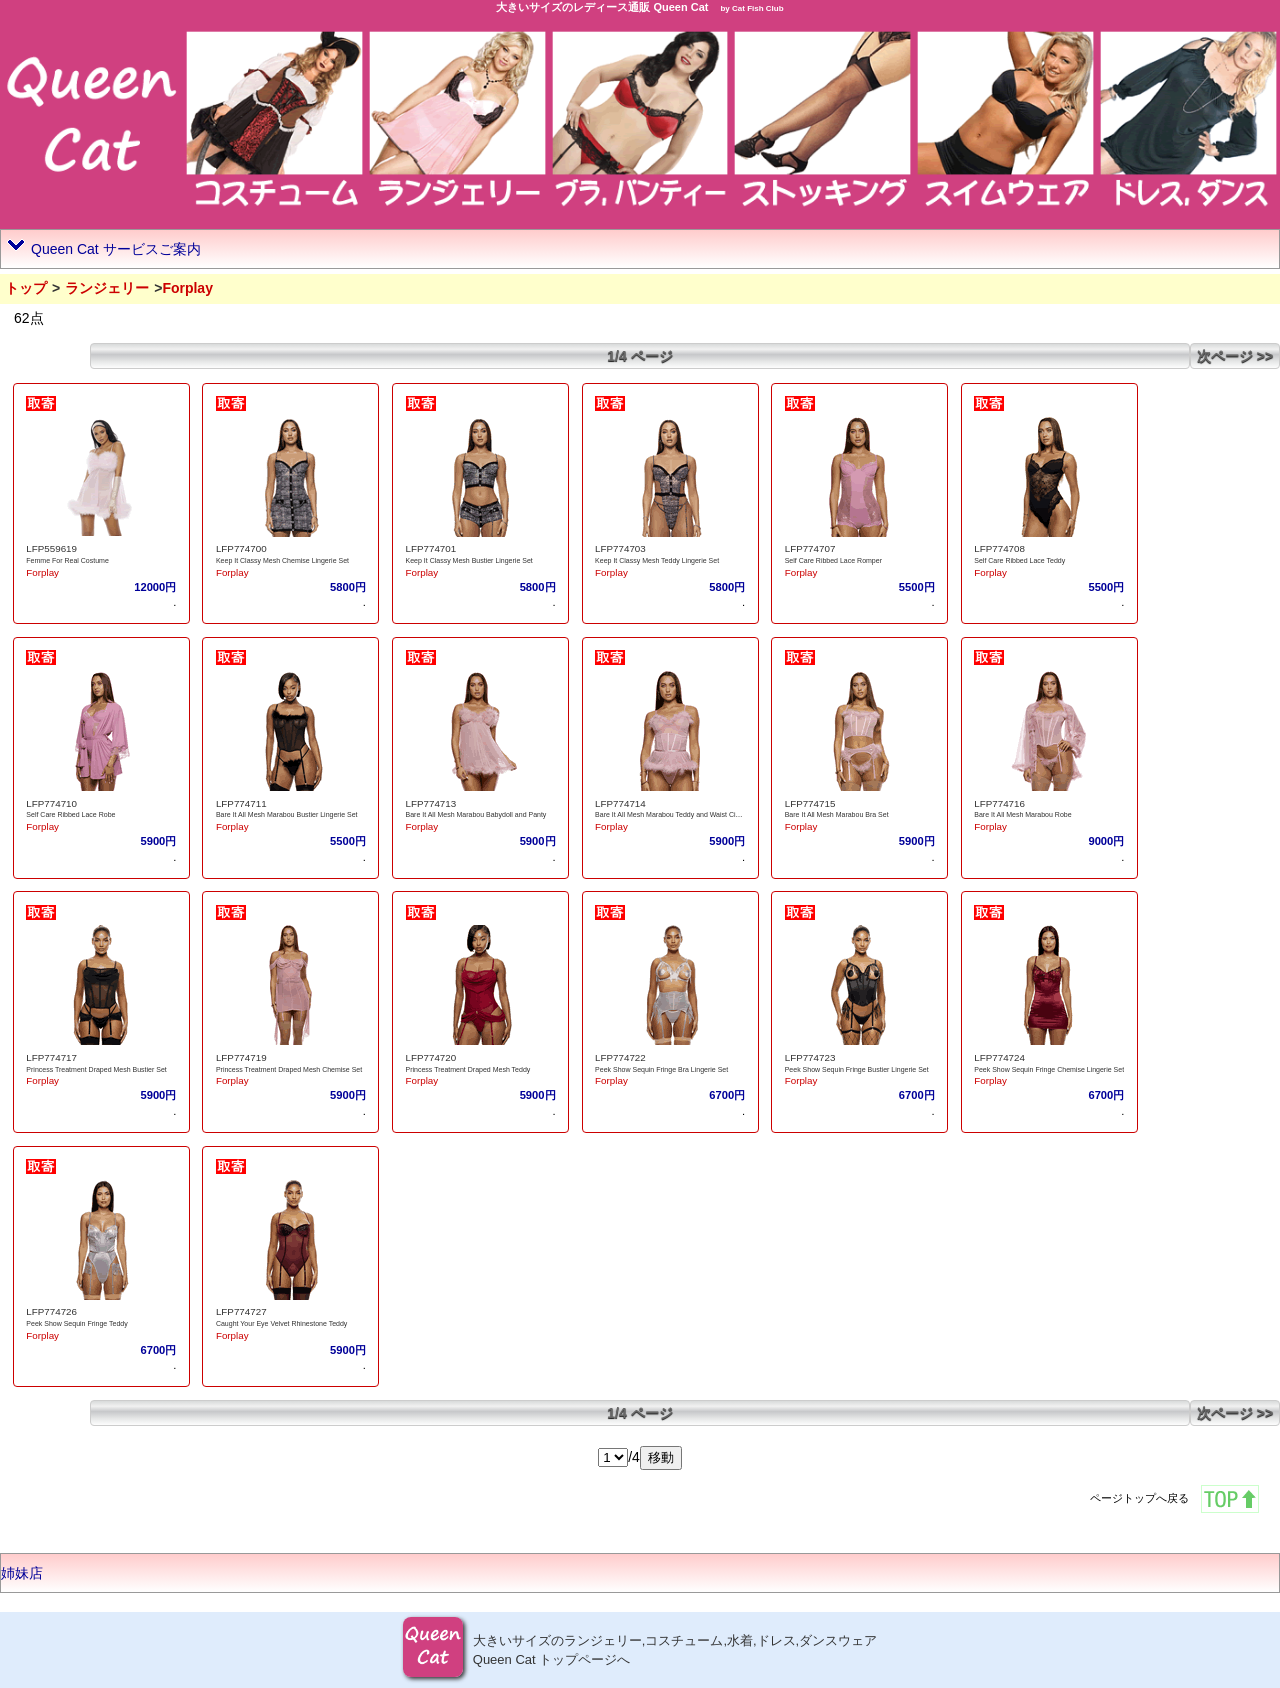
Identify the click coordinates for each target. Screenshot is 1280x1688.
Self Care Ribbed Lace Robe (70, 814)
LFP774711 (241, 803)
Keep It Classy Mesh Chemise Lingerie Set (282, 560)
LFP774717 (51, 1057)
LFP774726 (51, 1311)
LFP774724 (999, 1057)
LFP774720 (431, 1057)
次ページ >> (1235, 356)
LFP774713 (431, 803)
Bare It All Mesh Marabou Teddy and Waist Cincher (674, 814)
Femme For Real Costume (67, 560)
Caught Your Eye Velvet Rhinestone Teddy (281, 1323)
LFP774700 (241, 548)
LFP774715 (810, 803)
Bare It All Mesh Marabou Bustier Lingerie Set (287, 814)
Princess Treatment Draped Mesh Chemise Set (289, 1069)
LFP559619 (51, 548)
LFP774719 (241, 1057)
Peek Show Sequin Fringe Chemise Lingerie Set (1049, 1069)
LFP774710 (51, 803)
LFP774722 (620, 1057)
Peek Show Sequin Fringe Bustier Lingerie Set (857, 1069)
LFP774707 (810, 548)
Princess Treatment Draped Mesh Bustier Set (96, 1069)
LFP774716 (999, 803)
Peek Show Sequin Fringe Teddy (76, 1323)
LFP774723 (810, 1057)
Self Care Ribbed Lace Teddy (1019, 560)
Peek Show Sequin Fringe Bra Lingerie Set (661, 1069)
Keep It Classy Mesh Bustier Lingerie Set (469, 560)
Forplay (42, 572)
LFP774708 (999, 548)
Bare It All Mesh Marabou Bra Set (837, 814)
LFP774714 (620, 803)
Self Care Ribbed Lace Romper (833, 560)
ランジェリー (107, 288)
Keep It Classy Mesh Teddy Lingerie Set (657, 560)
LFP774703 (620, 548)
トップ (26, 288)
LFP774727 (241, 1311)
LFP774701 (431, 548)
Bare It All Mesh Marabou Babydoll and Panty (476, 814)
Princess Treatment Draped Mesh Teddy (468, 1069)
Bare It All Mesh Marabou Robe (1022, 814)
